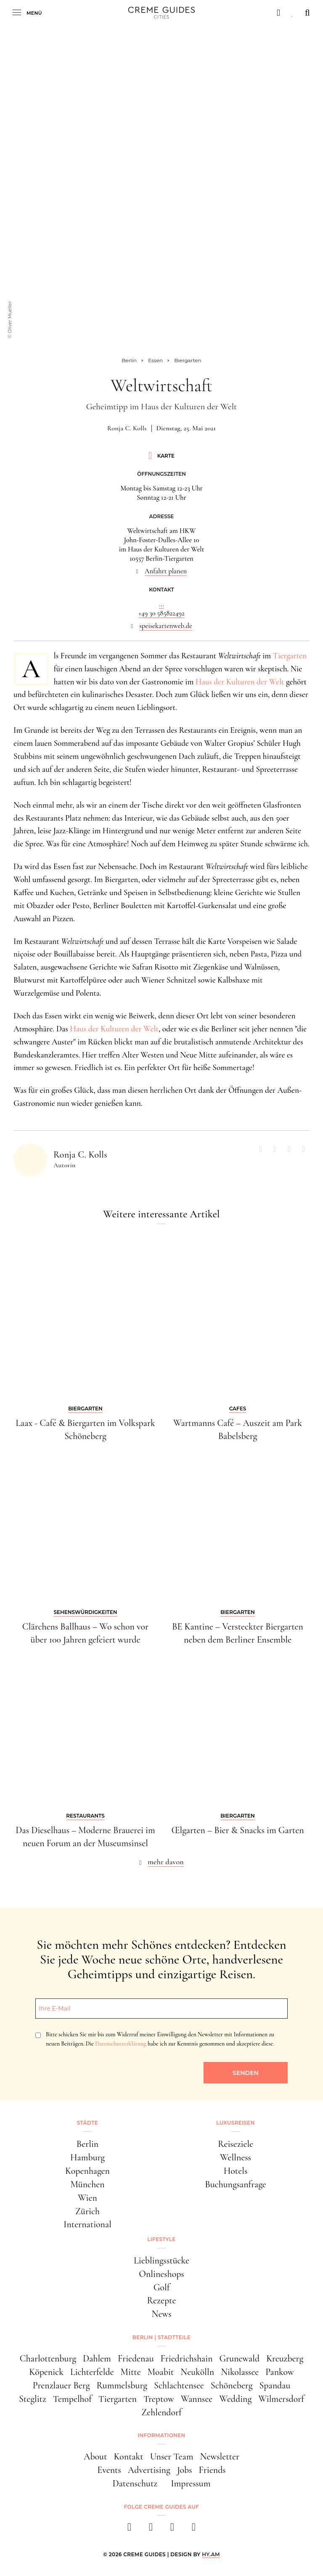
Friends (212, 2470)
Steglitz (32, 2398)
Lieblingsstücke (161, 2260)
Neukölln (197, 2372)
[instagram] (151, 2529)
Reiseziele (235, 2144)
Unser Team (171, 2456)
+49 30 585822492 (161, 613)
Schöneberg (232, 2385)
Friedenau (136, 2358)
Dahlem (97, 2358)
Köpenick (46, 2372)
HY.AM (211, 2554)
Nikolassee (240, 2372)
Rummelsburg (121, 2385)
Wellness (235, 2157)
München (87, 2184)
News (161, 2313)
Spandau (274, 2385)
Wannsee (197, 2398)
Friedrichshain (187, 2358)
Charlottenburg (48, 2358)
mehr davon (166, 1861)
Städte (87, 2123)
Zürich (87, 2211)
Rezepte (161, 2300)
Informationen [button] (161, 2435)
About (95, 2456)
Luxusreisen (235, 2123)
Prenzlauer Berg (61, 2385)
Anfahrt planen (166, 571)
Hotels (236, 2170)
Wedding (235, 2398)
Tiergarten (290, 656)
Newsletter (219, 2456)
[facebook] (129, 2529)
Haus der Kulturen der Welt (240, 682)
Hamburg (87, 2157)
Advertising (149, 2470)
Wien (87, 2197)
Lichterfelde (92, 2372)
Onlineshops (161, 2274)
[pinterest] (172, 2529)
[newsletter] (193, 2529)
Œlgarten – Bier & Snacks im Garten (237, 1830)
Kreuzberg (284, 2358)
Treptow (158, 2398)
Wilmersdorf (281, 2398)
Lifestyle (161, 2239)
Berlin (88, 2144)
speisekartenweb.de (165, 626)
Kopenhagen (87, 2170)
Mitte (131, 2372)
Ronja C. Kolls (127, 428)
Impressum (190, 2483)
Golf (162, 2287)
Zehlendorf (161, 2412)
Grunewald (240, 2358)
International (87, 2224)
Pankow (279, 2372)
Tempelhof (72, 2398)
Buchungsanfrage (235, 2184)
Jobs (184, 2470)
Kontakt (128, 2456)
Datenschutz (134, 2483)
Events (109, 2470)
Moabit (161, 2372)
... (161, 604)
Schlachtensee (179, 2385)
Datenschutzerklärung (120, 2043)
